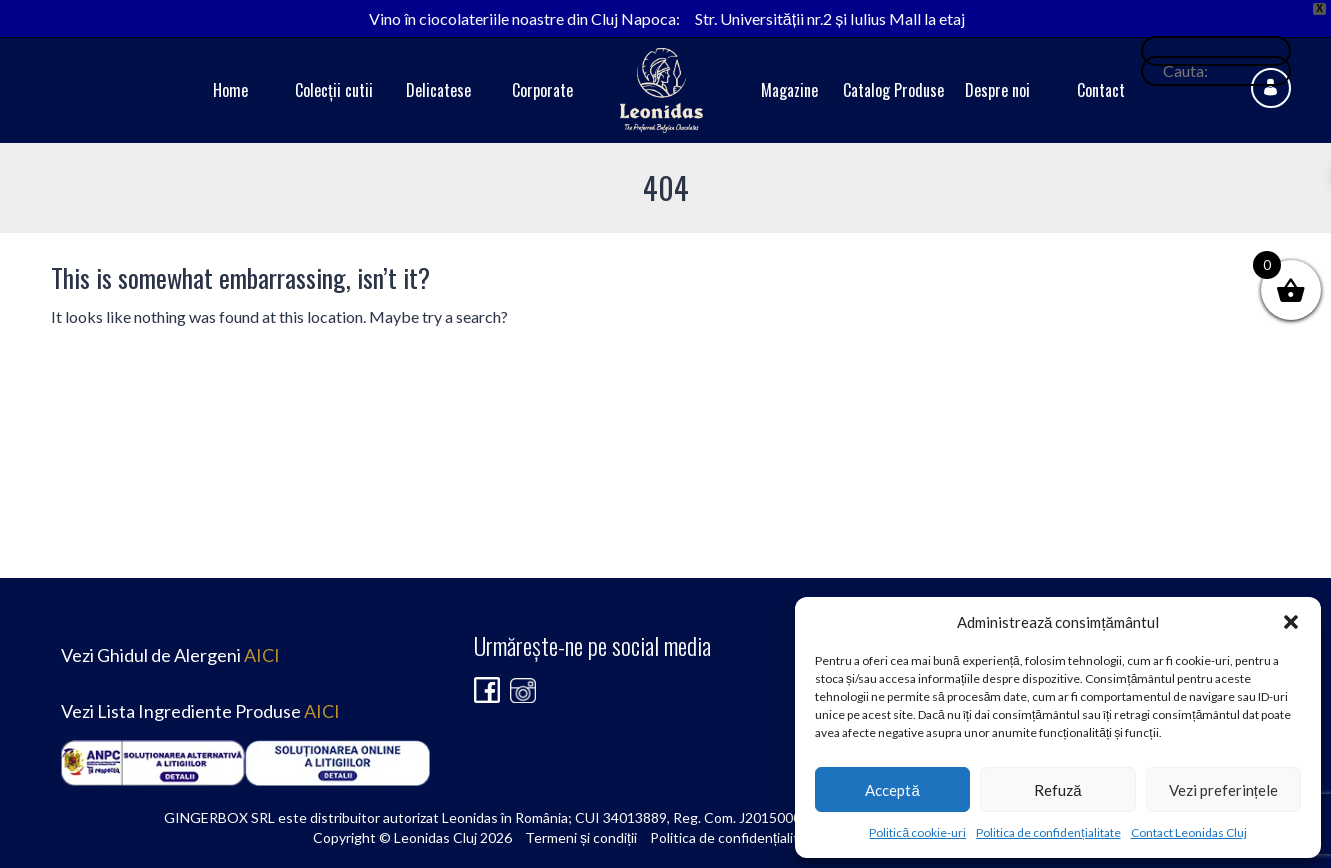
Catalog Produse (893, 90)
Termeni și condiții (581, 837)
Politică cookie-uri (917, 832)
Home (230, 90)
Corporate (542, 90)
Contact (1101, 90)
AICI (262, 655)
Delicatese (438, 90)
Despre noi (997, 90)
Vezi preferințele (1223, 790)
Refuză (1057, 790)
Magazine (789, 90)
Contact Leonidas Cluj (1189, 832)
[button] (1291, 622)
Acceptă (892, 790)
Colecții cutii (334, 90)
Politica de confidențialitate (1048, 832)
